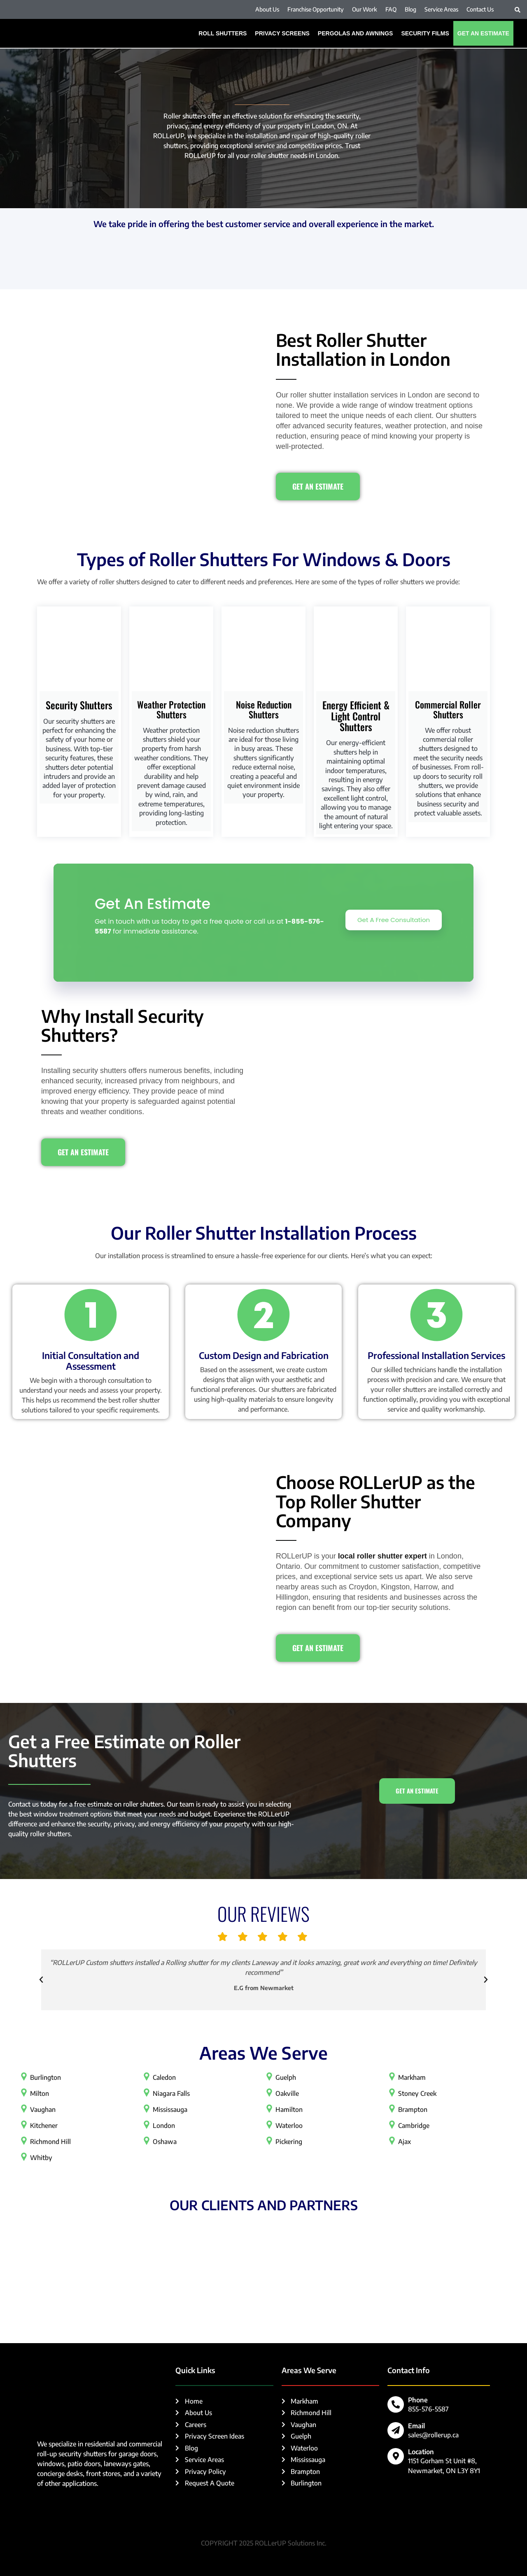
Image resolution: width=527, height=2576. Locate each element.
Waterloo (289, 2125)
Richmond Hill (50, 2141)
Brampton (412, 2109)
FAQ (390, 9)
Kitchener (44, 2125)
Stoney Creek (417, 2093)
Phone (418, 2400)
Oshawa (165, 2141)
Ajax (404, 2141)
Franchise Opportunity (315, 9)
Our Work (364, 9)
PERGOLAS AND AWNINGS (355, 33)
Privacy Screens (282, 33)
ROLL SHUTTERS (222, 33)
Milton (39, 2093)
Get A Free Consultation (393, 920)
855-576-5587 (428, 2409)
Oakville (287, 2093)
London (164, 2125)
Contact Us (480, 9)
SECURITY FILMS (425, 33)
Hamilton (289, 2109)
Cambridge (413, 2125)
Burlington (45, 2077)
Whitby (41, 2157)
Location (421, 2452)
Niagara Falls (171, 2093)
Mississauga (170, 2109)
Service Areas (441, 9)
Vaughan (43, 2109)
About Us (267, 9)
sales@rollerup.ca (433, 2435)
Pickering (289, 2141)
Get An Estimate (483, 33)
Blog (410, 9)
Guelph (285, 2077)
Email (416, 2426)
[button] (517, 10)
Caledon (164, 2077)
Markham (412, 2077)
